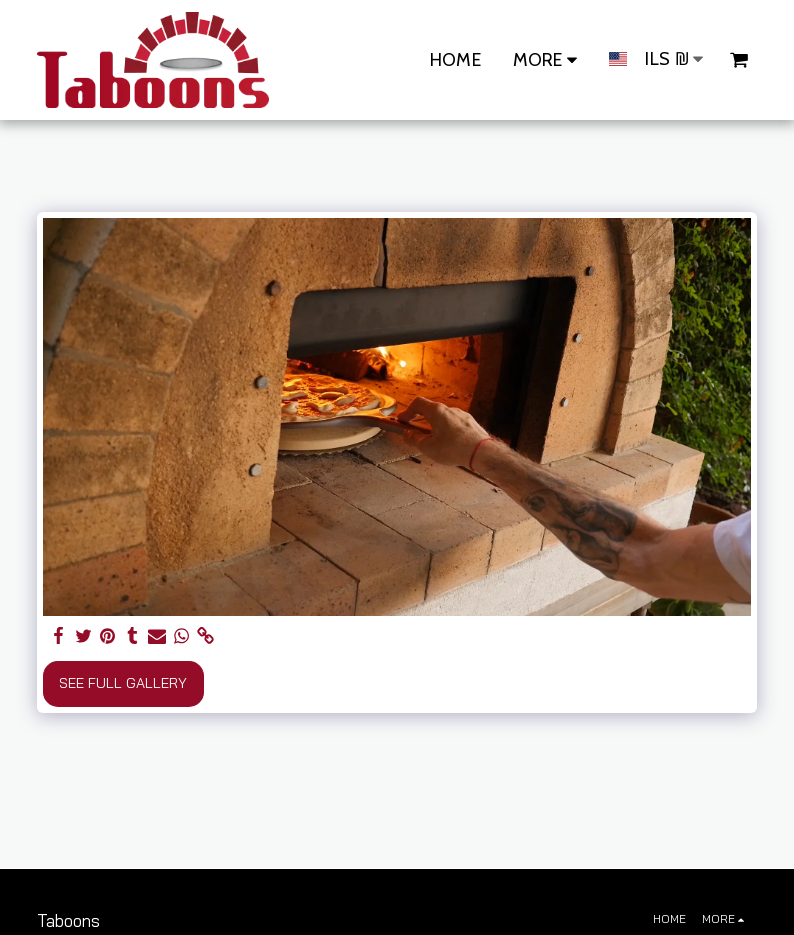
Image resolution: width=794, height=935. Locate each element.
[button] (739, 60)
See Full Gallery (123, 683)
